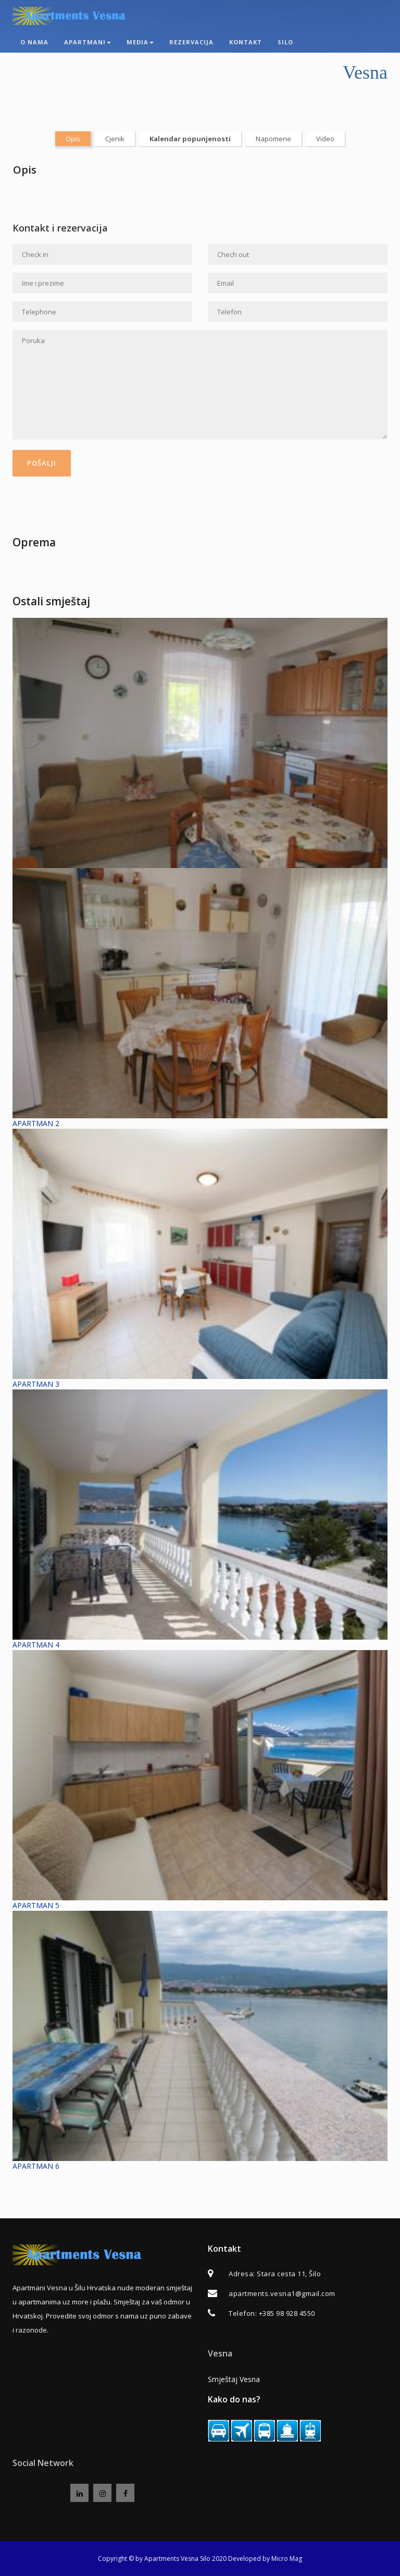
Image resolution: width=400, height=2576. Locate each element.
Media (140, 42)
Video (325, 138)
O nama (34, 42)
